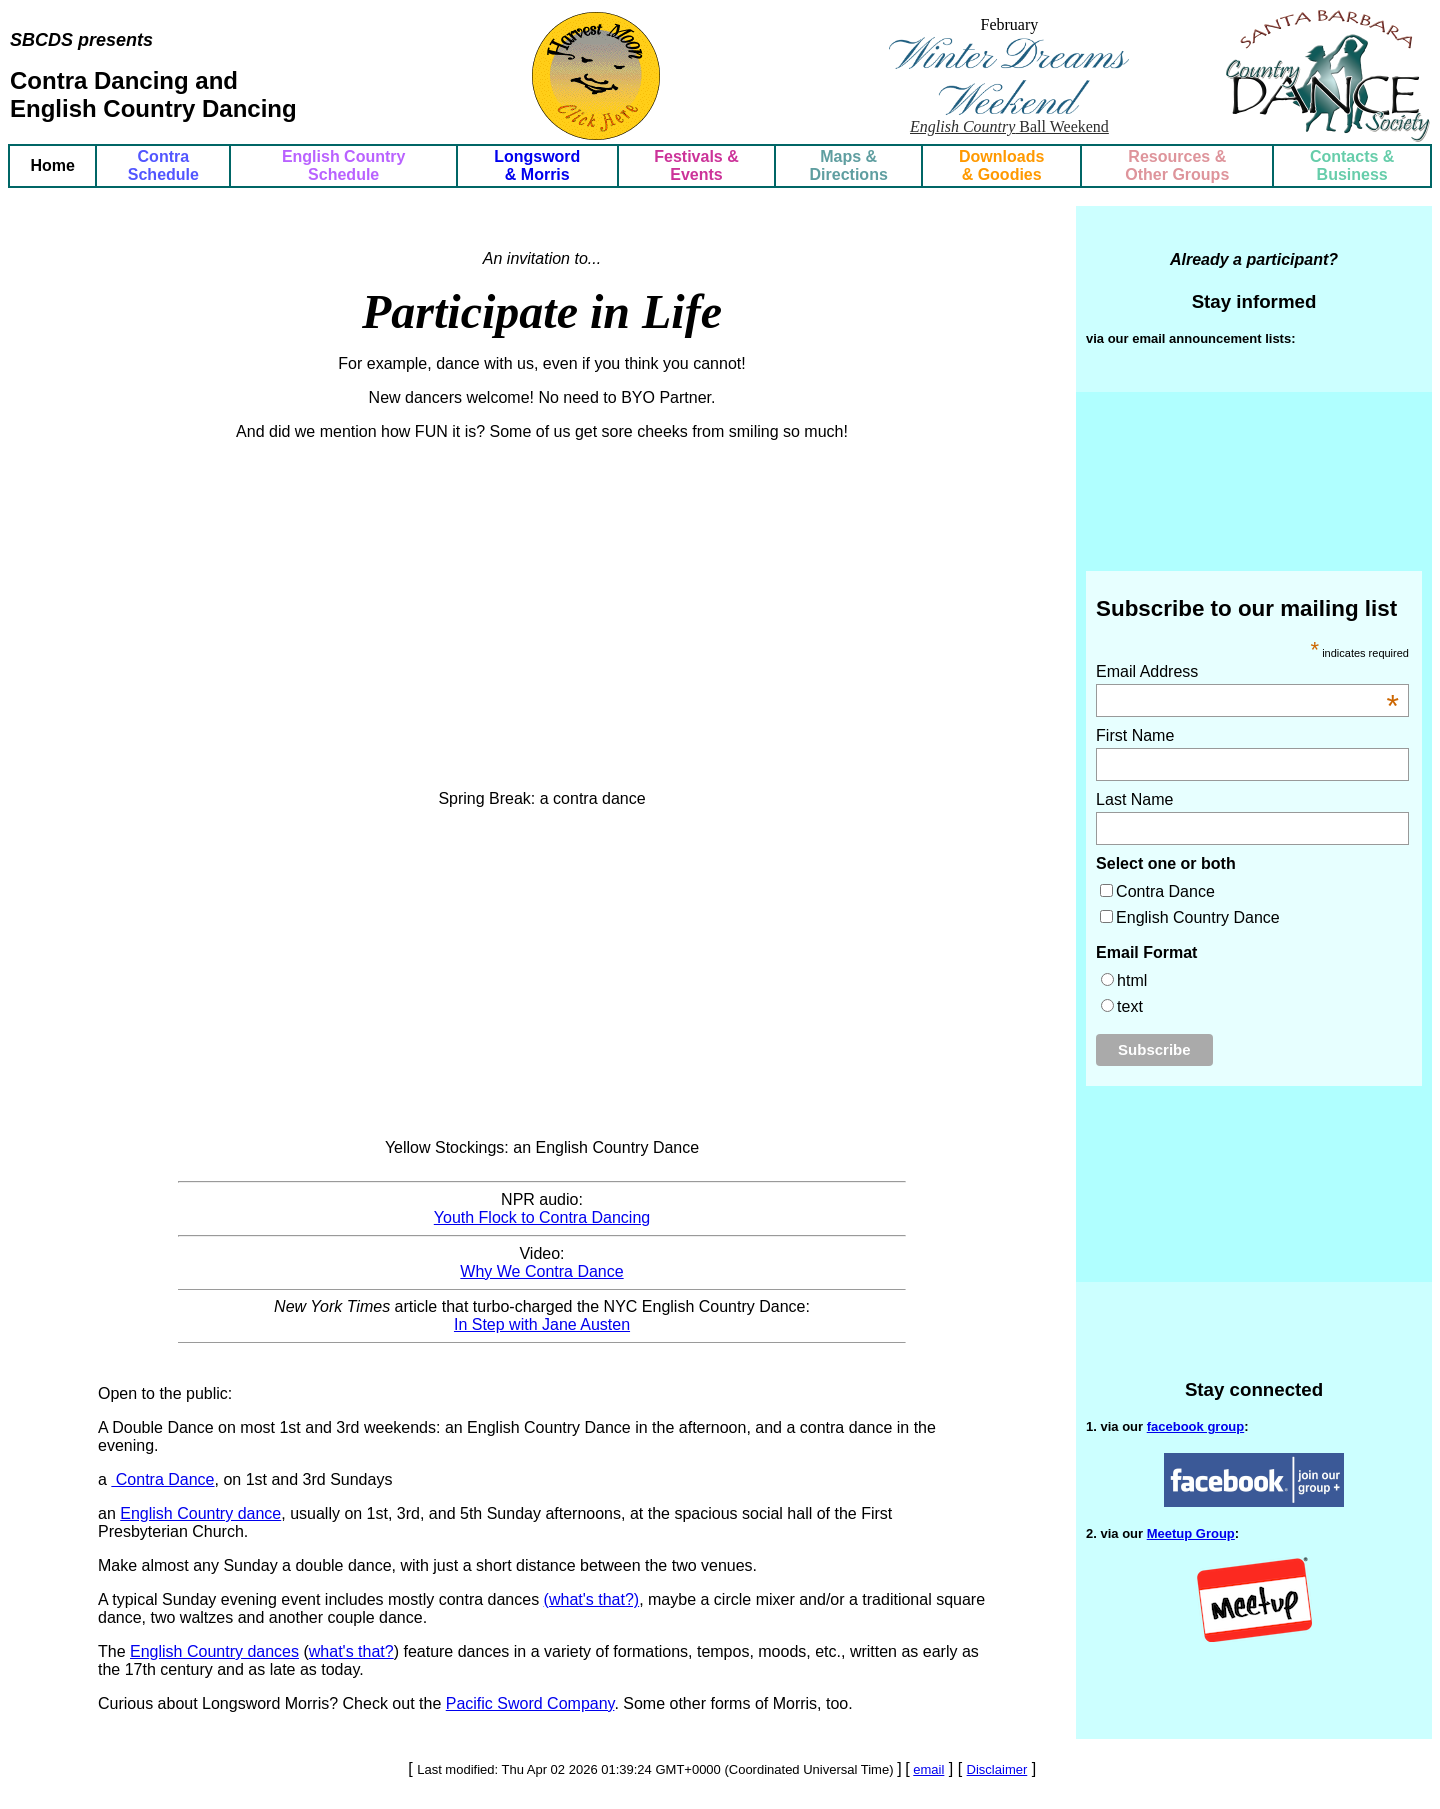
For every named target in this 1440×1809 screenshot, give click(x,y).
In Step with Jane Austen (542, 1324)
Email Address (1247, 672)
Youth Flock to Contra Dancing (542, 1217)
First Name (1135, 735)
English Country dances (214, 1651)
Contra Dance (162, 1479)
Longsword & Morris (537, 165)
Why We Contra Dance (541, 1271)
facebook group (1196, 1426)
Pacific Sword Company (530, 1703)
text (1130, 1006)
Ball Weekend (1009, 126)
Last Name (1134, 799)
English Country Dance (1198, 917)
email (928, 1769)
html (1132, 980)
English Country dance (200, 1513)
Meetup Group (1191, 1533)
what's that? (351, 1651)
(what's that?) (592, 1599)
